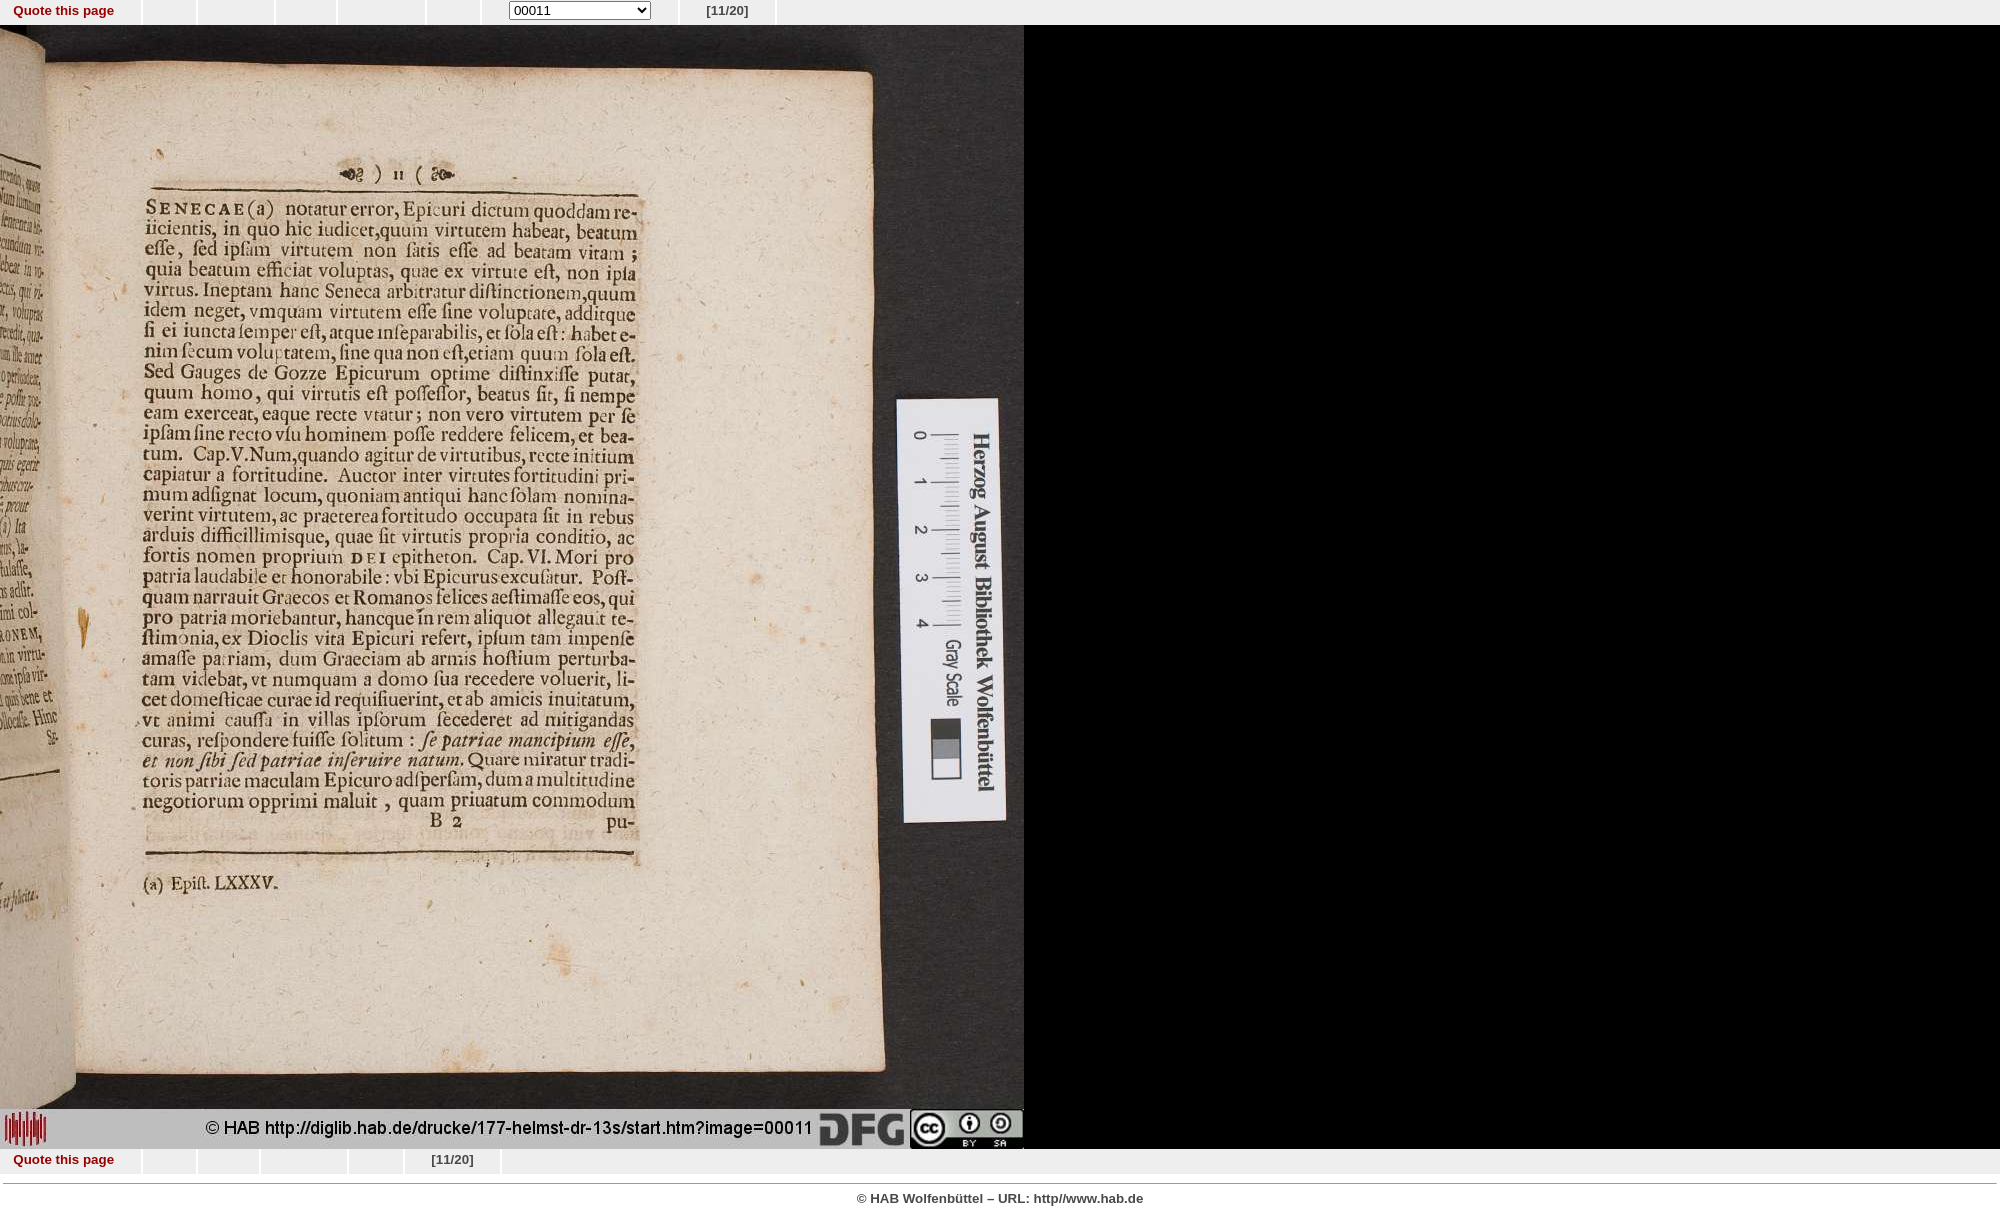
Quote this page (63, 10)
